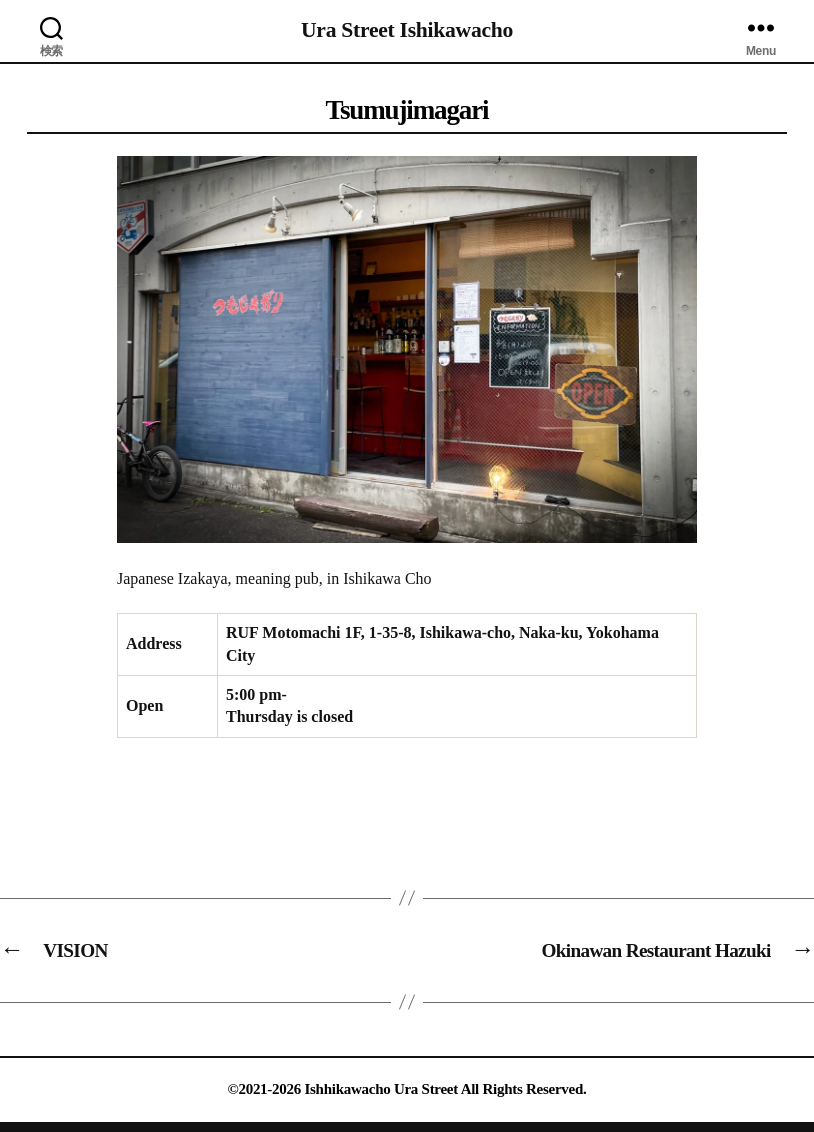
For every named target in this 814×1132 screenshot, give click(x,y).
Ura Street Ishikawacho (407, 30)
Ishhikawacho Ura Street (381, 1089)
